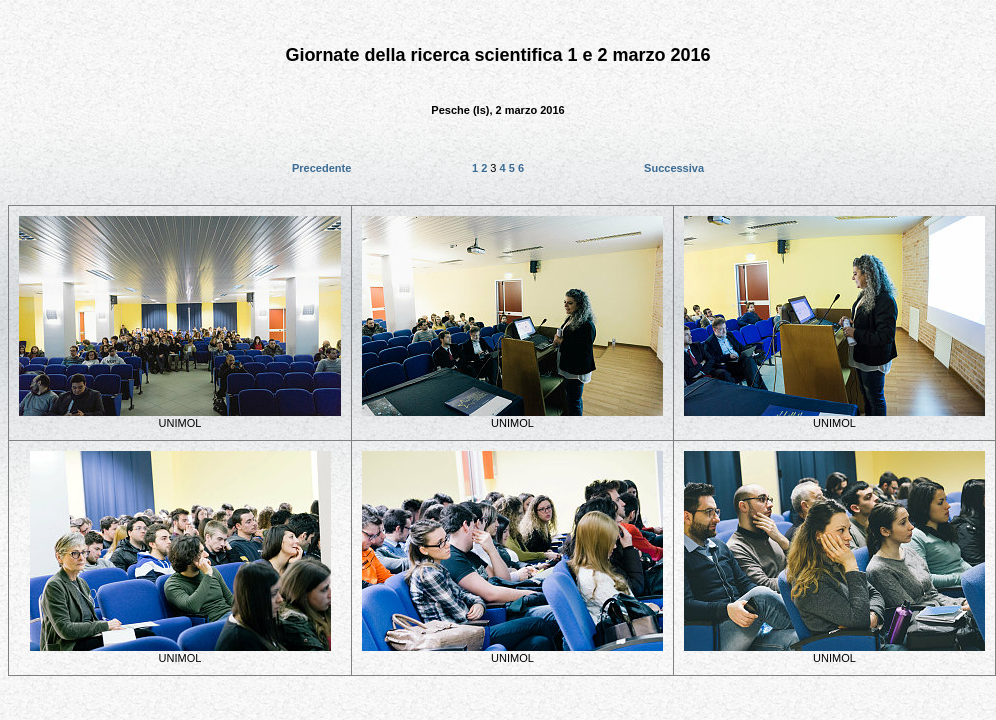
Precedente (321, 168)
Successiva (674, 168)
